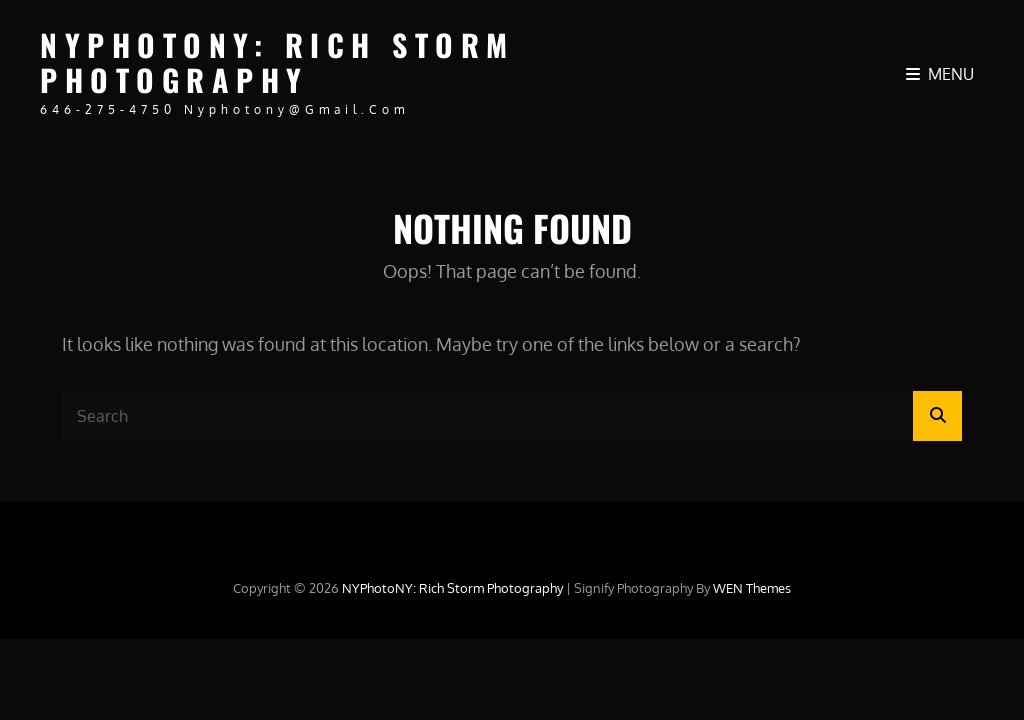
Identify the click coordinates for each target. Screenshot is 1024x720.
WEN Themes (752, 588)
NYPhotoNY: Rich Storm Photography (277, 62)
